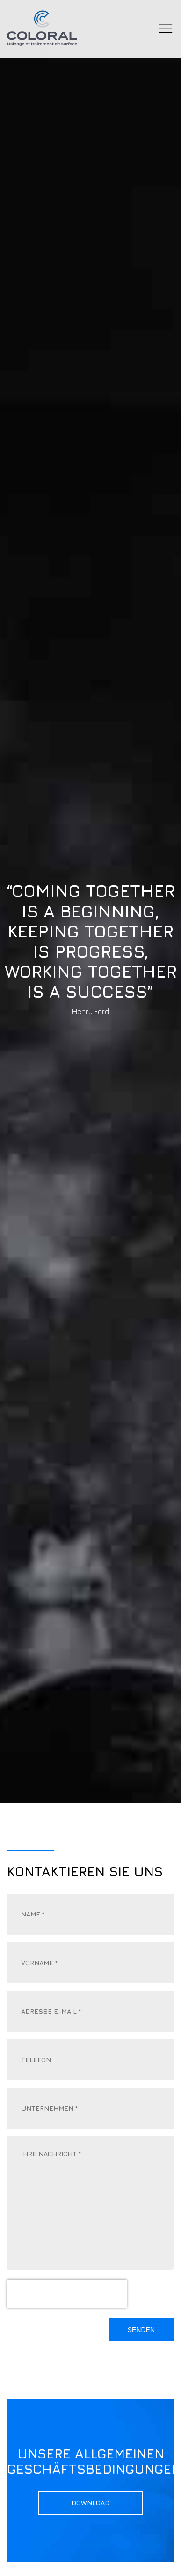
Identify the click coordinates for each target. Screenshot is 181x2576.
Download (90, 2506)
